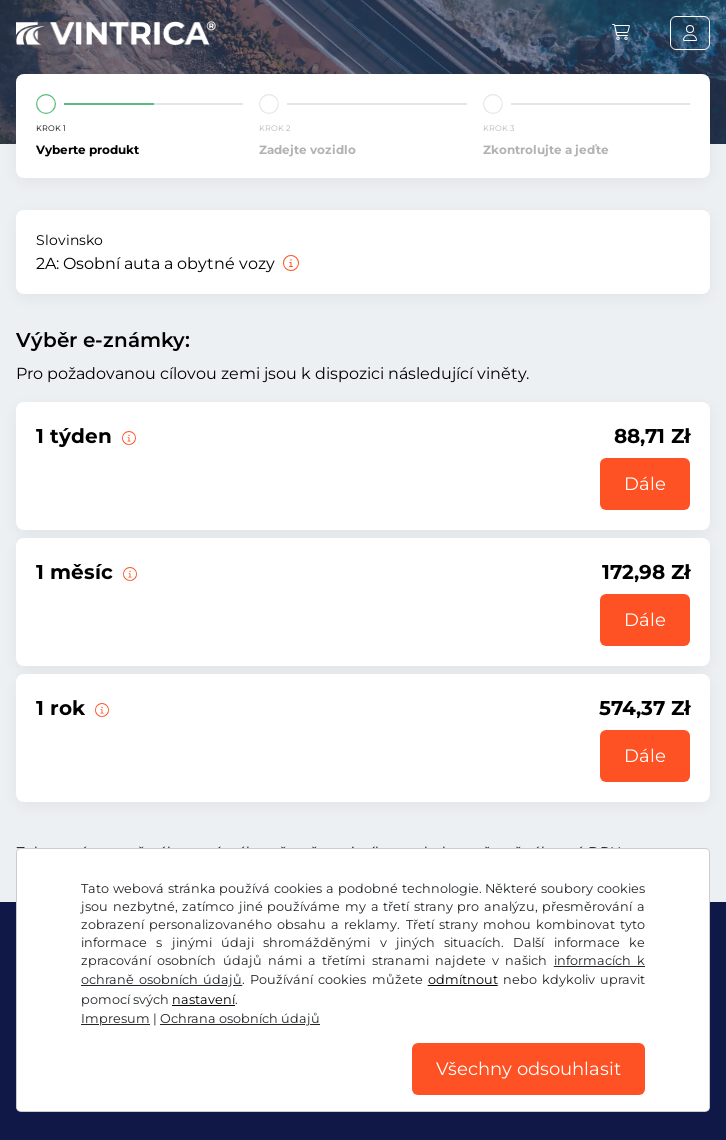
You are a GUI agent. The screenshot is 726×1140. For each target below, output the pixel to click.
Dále (645, 484)
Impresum (115, 1018)
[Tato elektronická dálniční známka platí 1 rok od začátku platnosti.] (100, 708)
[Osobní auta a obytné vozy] (289, 263)
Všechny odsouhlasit (528, 1069)
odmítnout (463, 979)
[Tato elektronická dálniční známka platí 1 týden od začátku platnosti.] (127, 436)
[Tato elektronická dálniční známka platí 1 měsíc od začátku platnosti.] (128, 572)
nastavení (203, 999)
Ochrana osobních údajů (240, 1018)
